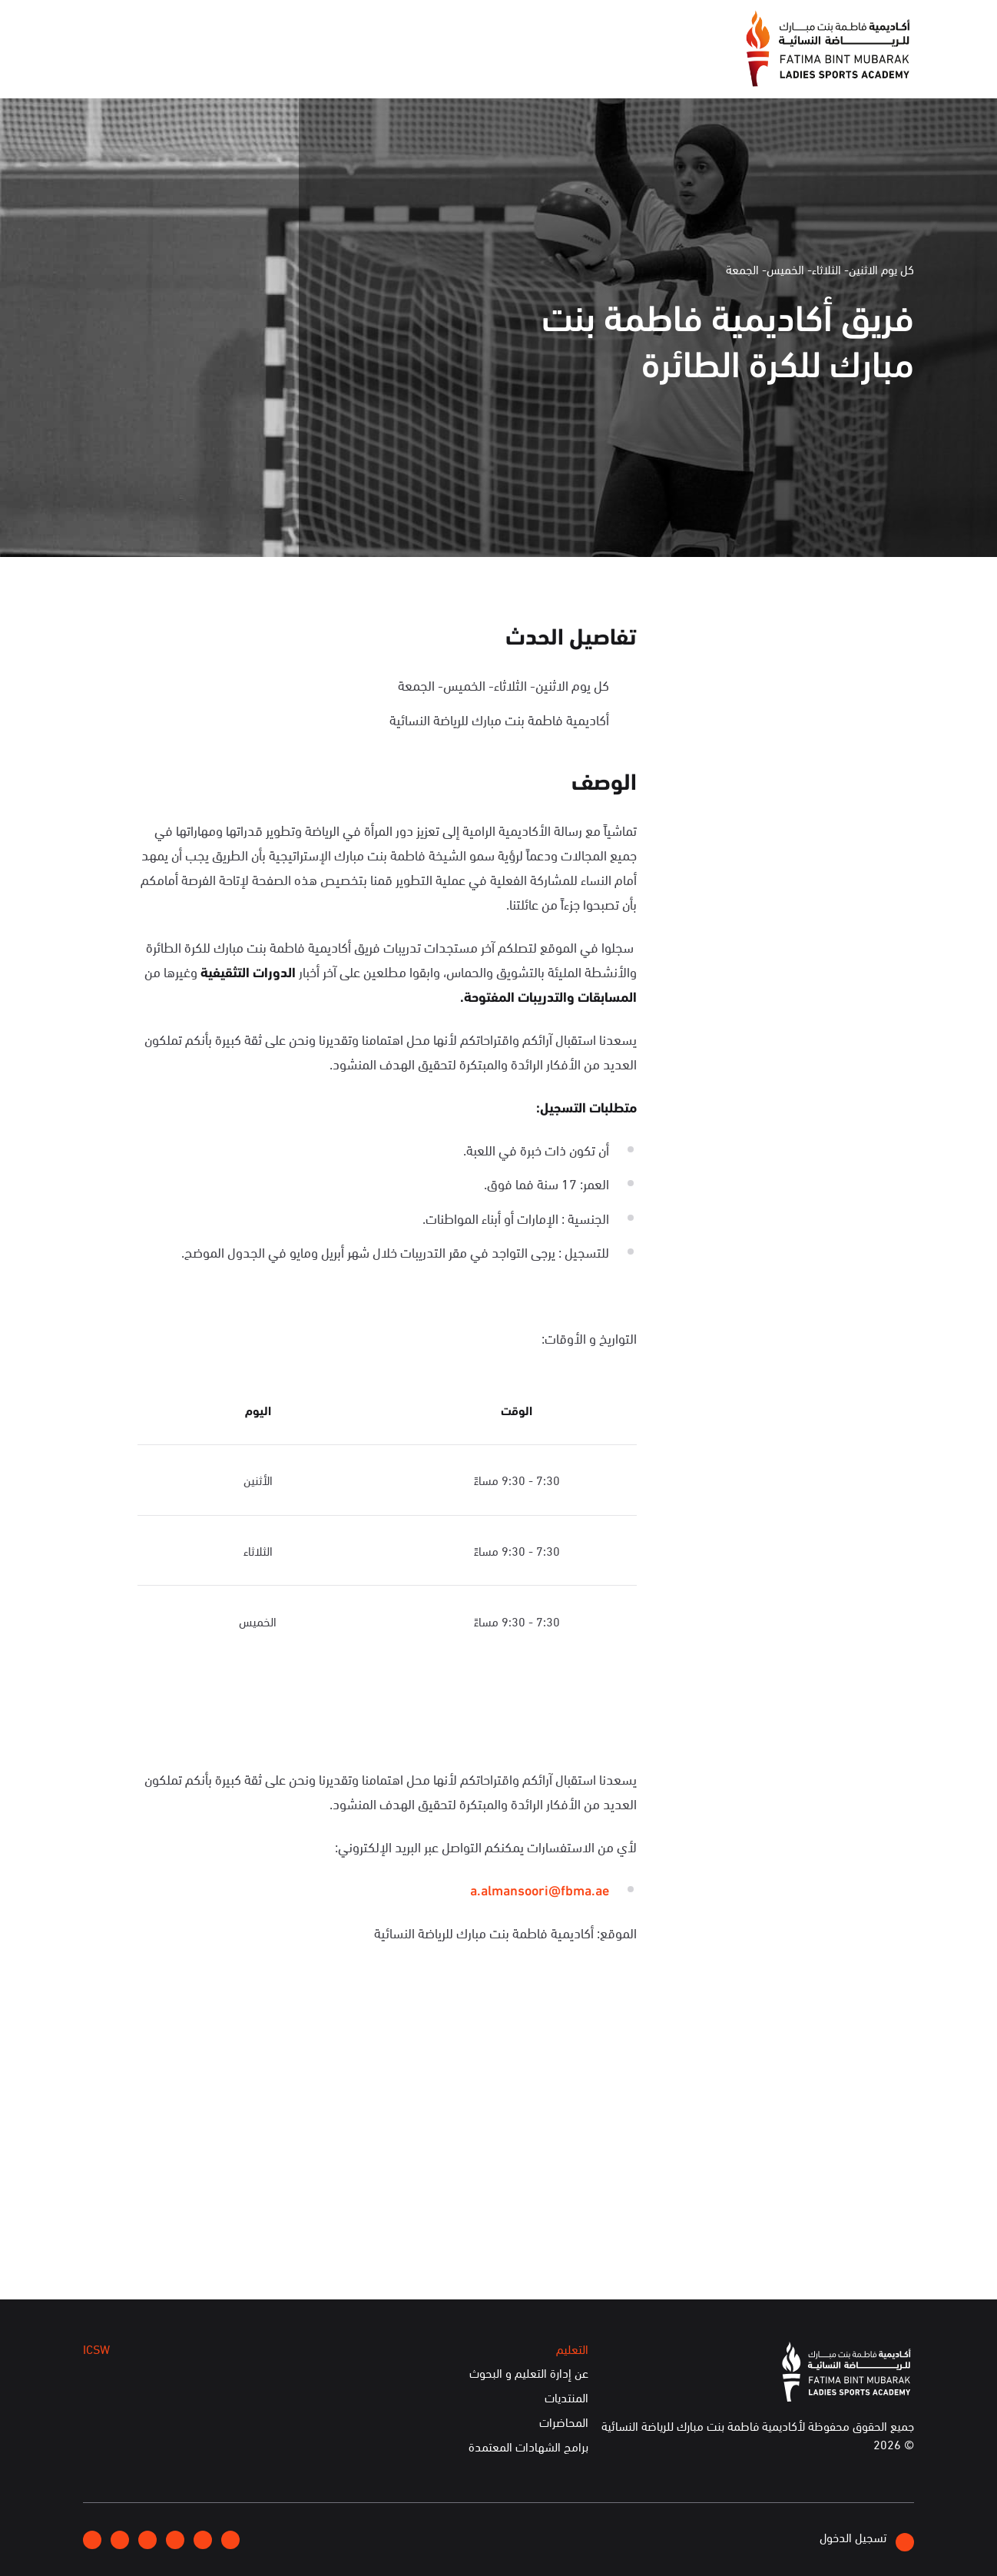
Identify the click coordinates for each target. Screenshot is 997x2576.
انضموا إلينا (283, 26)
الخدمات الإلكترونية (143, 68)
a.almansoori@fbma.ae (539, 1889)
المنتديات (566, 2398)
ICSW (239, 68)
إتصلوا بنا (210, 25)
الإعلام (441, 68)
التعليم (300, 68)
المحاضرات (563, 2422)
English (146, 25)
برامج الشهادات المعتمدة (528, 2447)
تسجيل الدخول (867, 2539)
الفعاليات (371, 68)
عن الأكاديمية (524, 68)
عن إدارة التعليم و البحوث (528, 2373)
